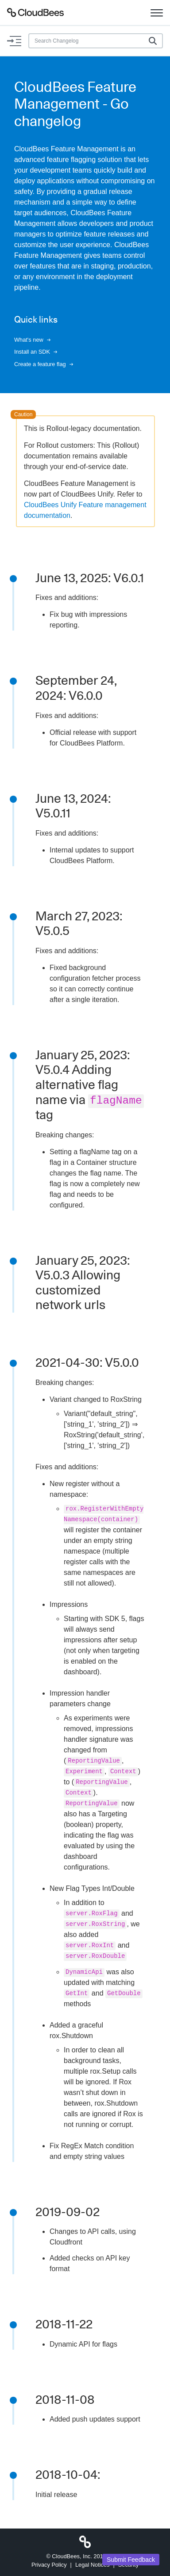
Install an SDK (35, 351)
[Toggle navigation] (157, 12)
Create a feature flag (43, 364)
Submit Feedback (131, 2559)
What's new (32, 339)
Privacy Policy (49, 2564)
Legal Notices (92, 2564)
